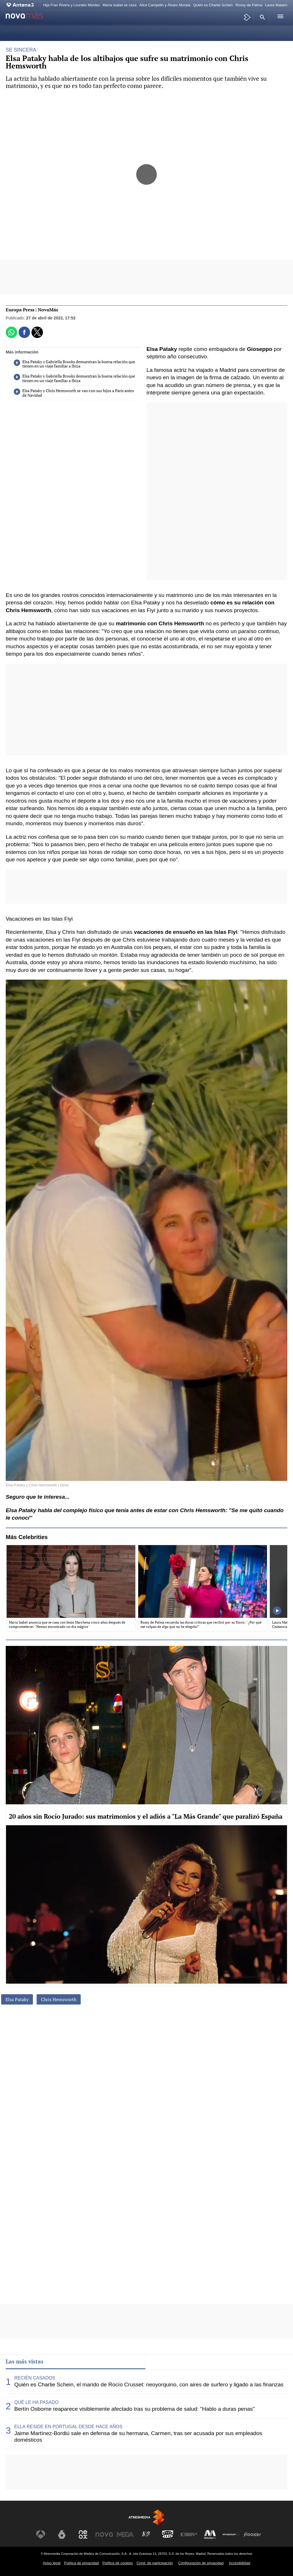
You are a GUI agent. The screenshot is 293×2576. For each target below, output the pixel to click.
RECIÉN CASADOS (34, 2377)
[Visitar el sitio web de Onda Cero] (167, 2534)
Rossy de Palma (248, 5)
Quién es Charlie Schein (213, 5)
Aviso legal (52, 2563)
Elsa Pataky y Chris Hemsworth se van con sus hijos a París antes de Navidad (74, 393)
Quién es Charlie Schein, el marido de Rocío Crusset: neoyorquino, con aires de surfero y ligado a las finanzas (149, 2385)
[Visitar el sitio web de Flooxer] (252, 2534)
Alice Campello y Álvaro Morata (165, 5)
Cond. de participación (154, 2563)
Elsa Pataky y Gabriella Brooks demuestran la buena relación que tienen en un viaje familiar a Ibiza (74, 364)
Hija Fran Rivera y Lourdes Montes (71, 5)
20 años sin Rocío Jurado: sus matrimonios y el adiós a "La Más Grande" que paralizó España (145, 1816)
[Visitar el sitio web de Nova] (104, 2534)
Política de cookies (117, 2563)
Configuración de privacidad (201, 2563)
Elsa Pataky (17, 1999)
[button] (261, 17)
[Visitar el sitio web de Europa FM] (188, 2534)
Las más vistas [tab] (24, 2361)
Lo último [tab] (162, 2361)
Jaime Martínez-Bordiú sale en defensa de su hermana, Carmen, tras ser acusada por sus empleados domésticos (138, 2436)
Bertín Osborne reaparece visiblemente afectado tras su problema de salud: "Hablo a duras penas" (134, 2409)
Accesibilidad (239, 2563)
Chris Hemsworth (58, 1999)
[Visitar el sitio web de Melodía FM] (210, 2534)
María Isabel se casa (119, 5)
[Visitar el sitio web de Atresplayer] (231, 2534)
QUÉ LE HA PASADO (36, 2402)
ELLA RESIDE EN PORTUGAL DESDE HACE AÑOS (68, 2426)
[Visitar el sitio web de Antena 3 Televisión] (40, 2534)
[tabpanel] (146, 2409)
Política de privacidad (81, 2563)
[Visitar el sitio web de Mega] (125, 2534)
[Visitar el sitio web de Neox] (83, 2534)
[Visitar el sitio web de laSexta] (61, 2534)
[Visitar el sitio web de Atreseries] (146, 2534)
